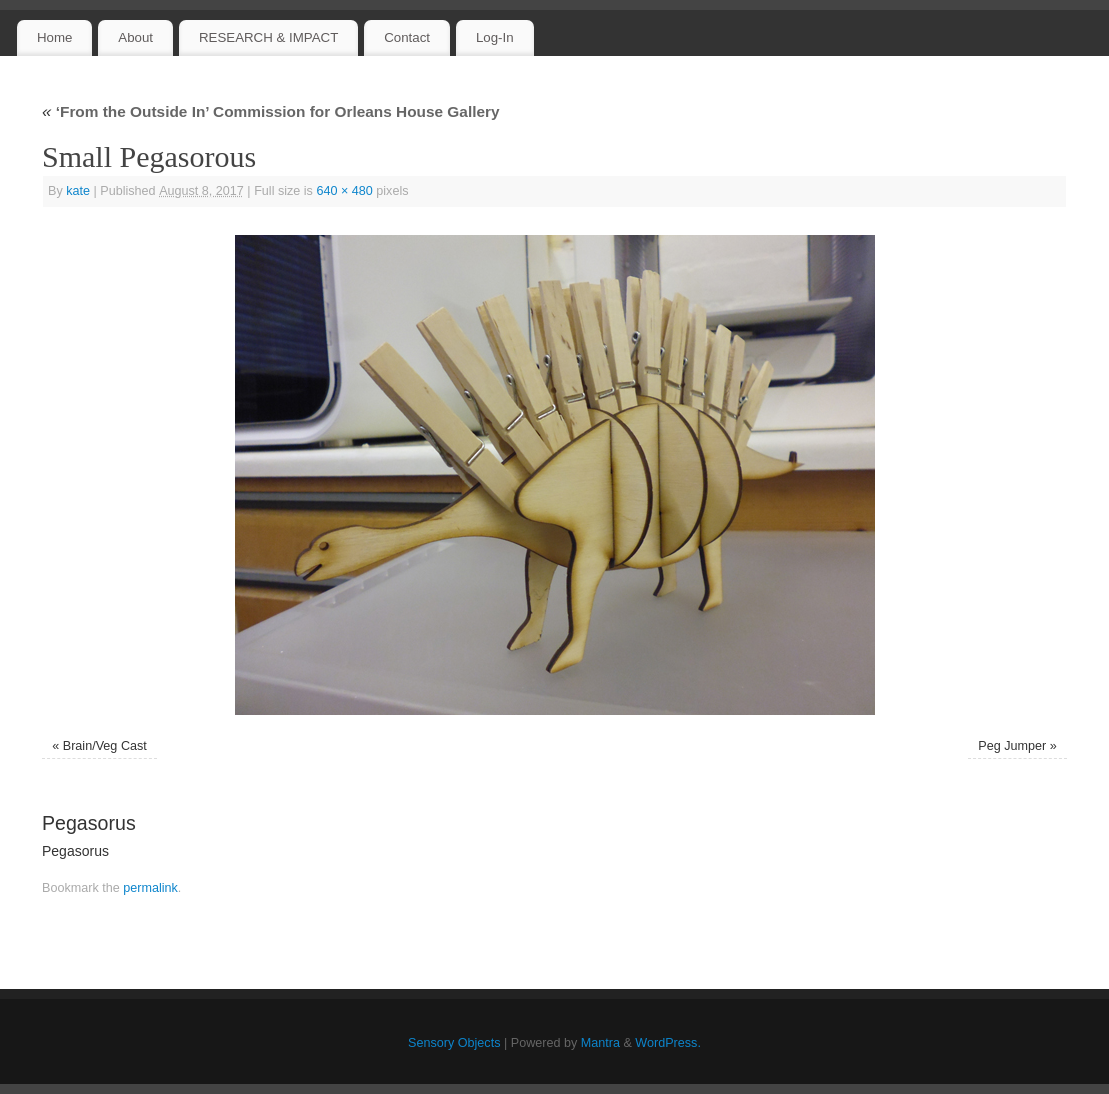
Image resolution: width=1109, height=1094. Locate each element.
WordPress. (668, 1043)
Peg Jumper (1012, 746)
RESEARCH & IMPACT (268, 37)
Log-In (495, 37)
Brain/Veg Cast (105, 746)
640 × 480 (344, 191)
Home (54, 37)
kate (78, 191)
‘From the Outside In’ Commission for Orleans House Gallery (271, 111)
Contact (407, 37)
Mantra (600, 1043)
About (135, 37)
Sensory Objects (454, 1043)
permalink (150, 888)
